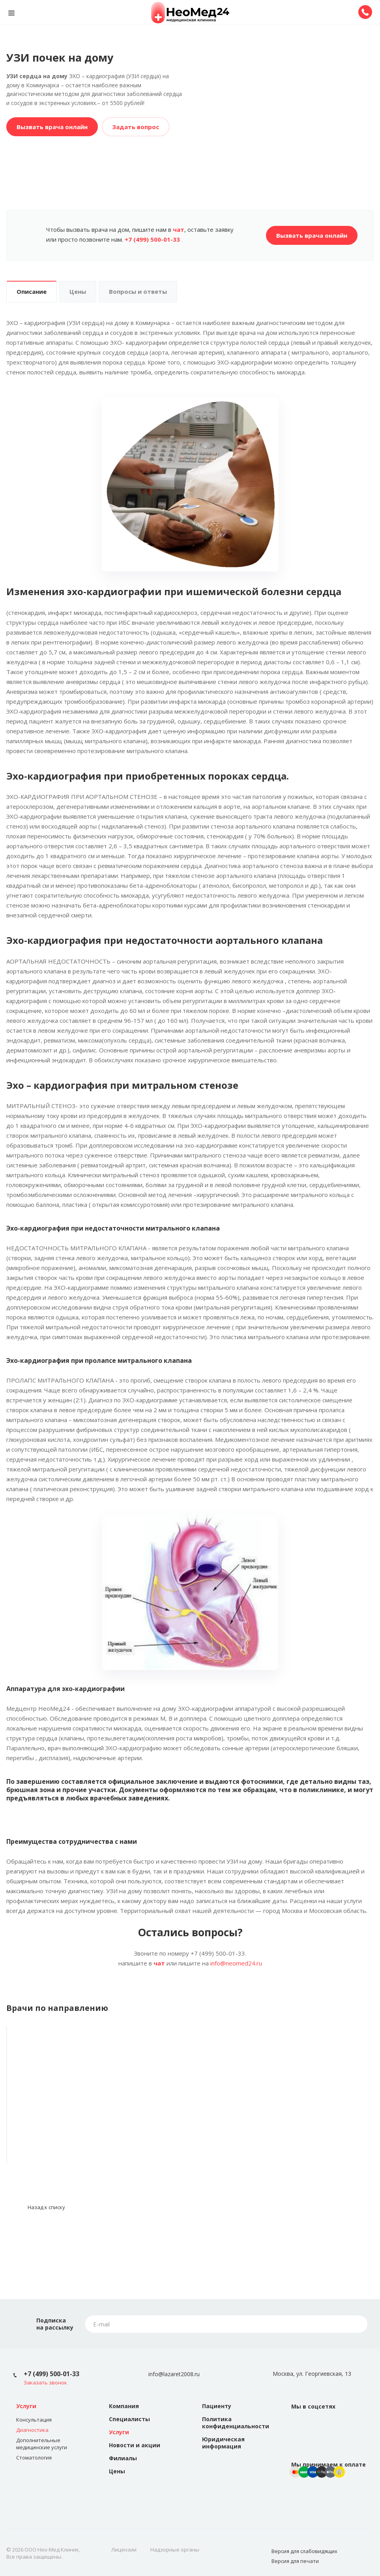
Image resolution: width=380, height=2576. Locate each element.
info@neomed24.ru (236, 1963)
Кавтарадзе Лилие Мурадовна (95, 2116)
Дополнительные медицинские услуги (41, 2444)
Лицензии (124, 2549)
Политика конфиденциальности (235, 2422)
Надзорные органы (174, 2549)
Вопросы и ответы (138, 291)
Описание (32, 291)
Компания (124, 2406)
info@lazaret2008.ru (174, 2374)
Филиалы (123, 2458)
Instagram (318, 2425)
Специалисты (129, 2419)
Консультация (34, 2419)
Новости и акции (134, 2445)
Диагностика (32, 2429)
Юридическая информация (223, 2442)
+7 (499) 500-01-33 (51, 2373)
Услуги (26, 2406)
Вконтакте (299, 2425)
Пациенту (216, 2406)
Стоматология (34, 2457)
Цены (77, 291)
